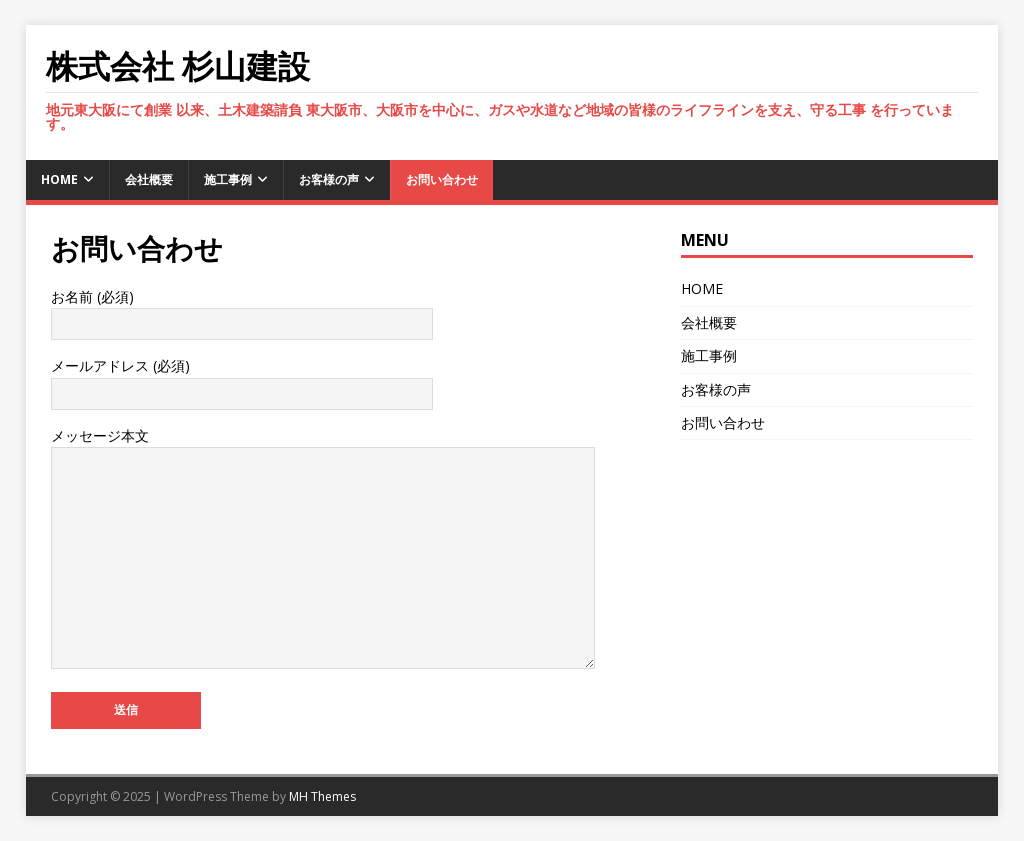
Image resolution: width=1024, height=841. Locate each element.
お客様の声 (329, 179)
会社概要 (149, 179)
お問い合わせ (442, 179)
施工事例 (228, 179)
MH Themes (322, 796)
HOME (59, 179)
